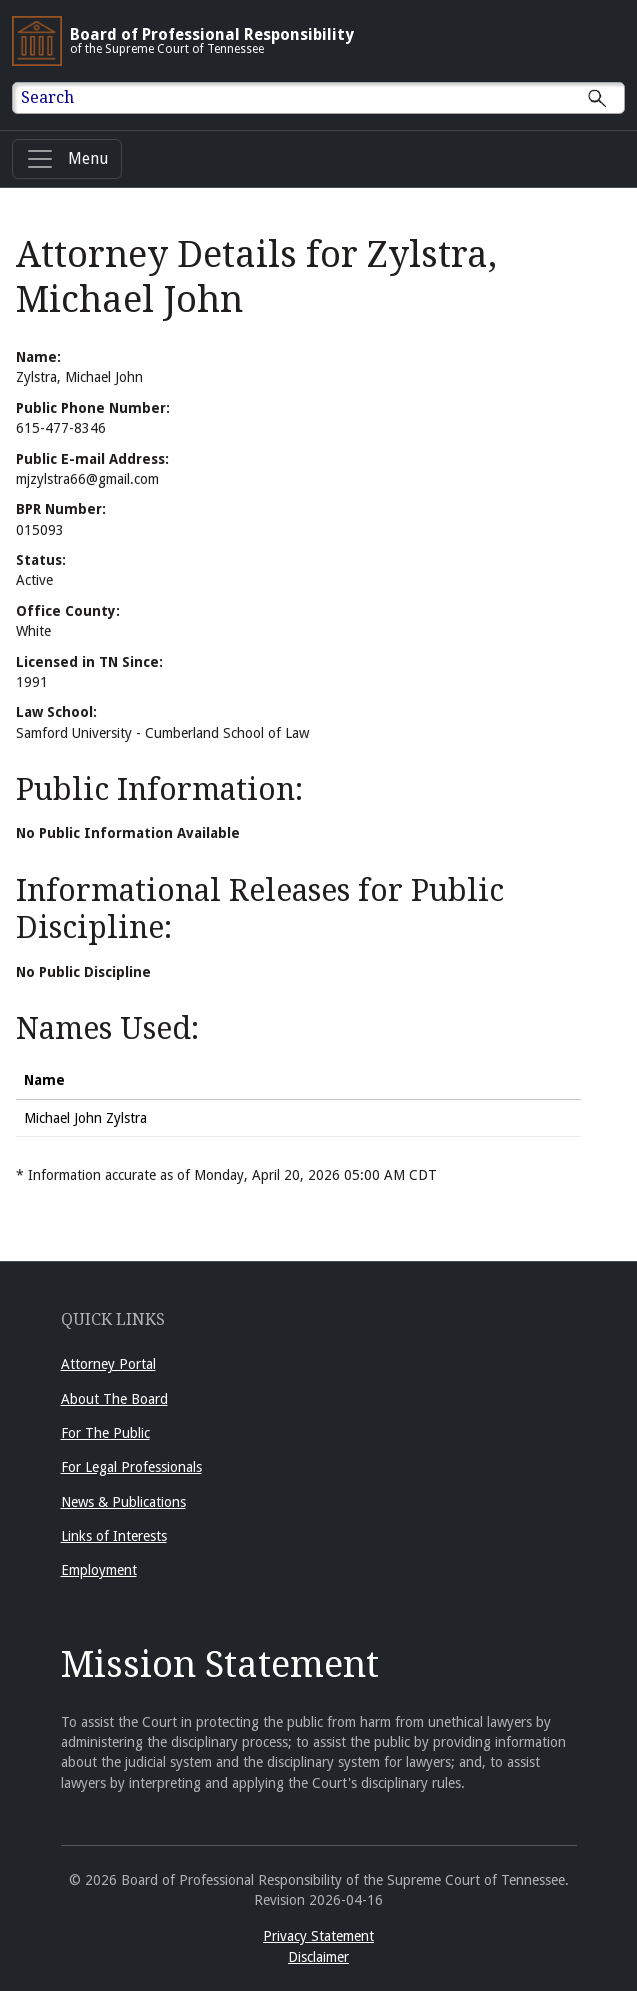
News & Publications (123, 1502)
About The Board (114, 1399)
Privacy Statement (318, 1936)
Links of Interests (114, 1536)
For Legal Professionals (131, 1467)
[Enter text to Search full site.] (331, 98)
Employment (99, 1570)
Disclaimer (318, 1957)
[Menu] (67, 159)
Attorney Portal (108, 1364)
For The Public (105, 1433)
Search (47, 97)
